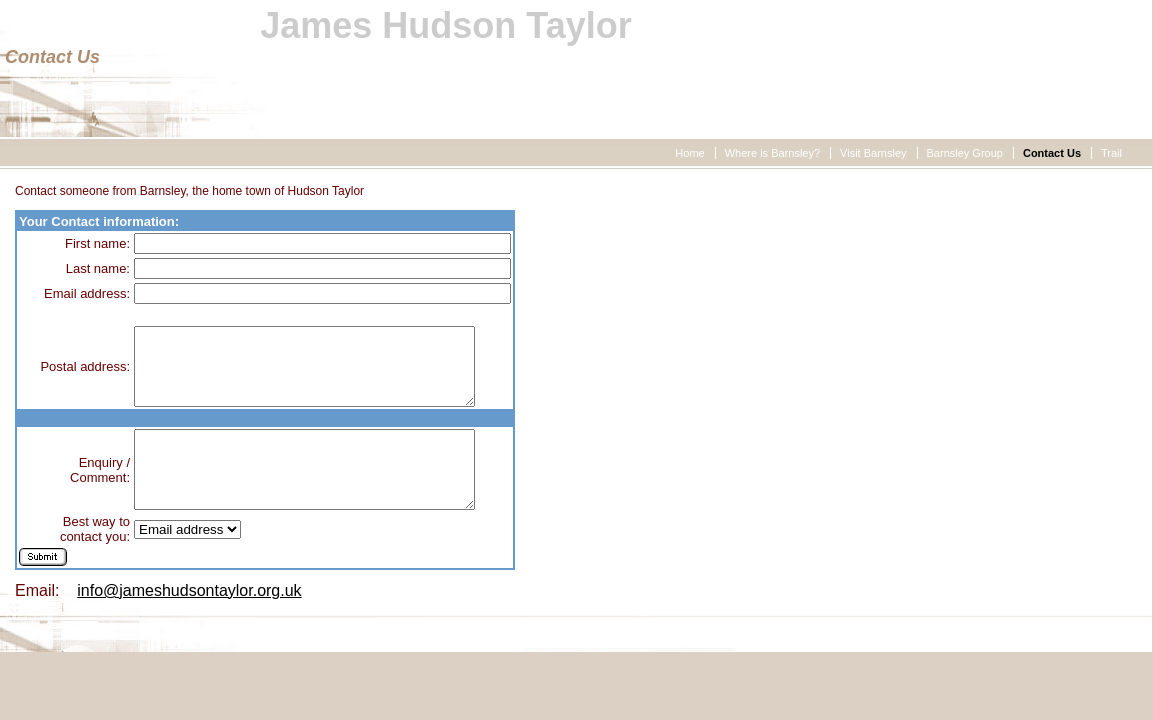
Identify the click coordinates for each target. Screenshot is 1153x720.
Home (689, 153)
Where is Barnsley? (772, 153)
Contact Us (1052, 153)
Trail (1111, 153)
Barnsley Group (965, 153)
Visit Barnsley (873, 153)
